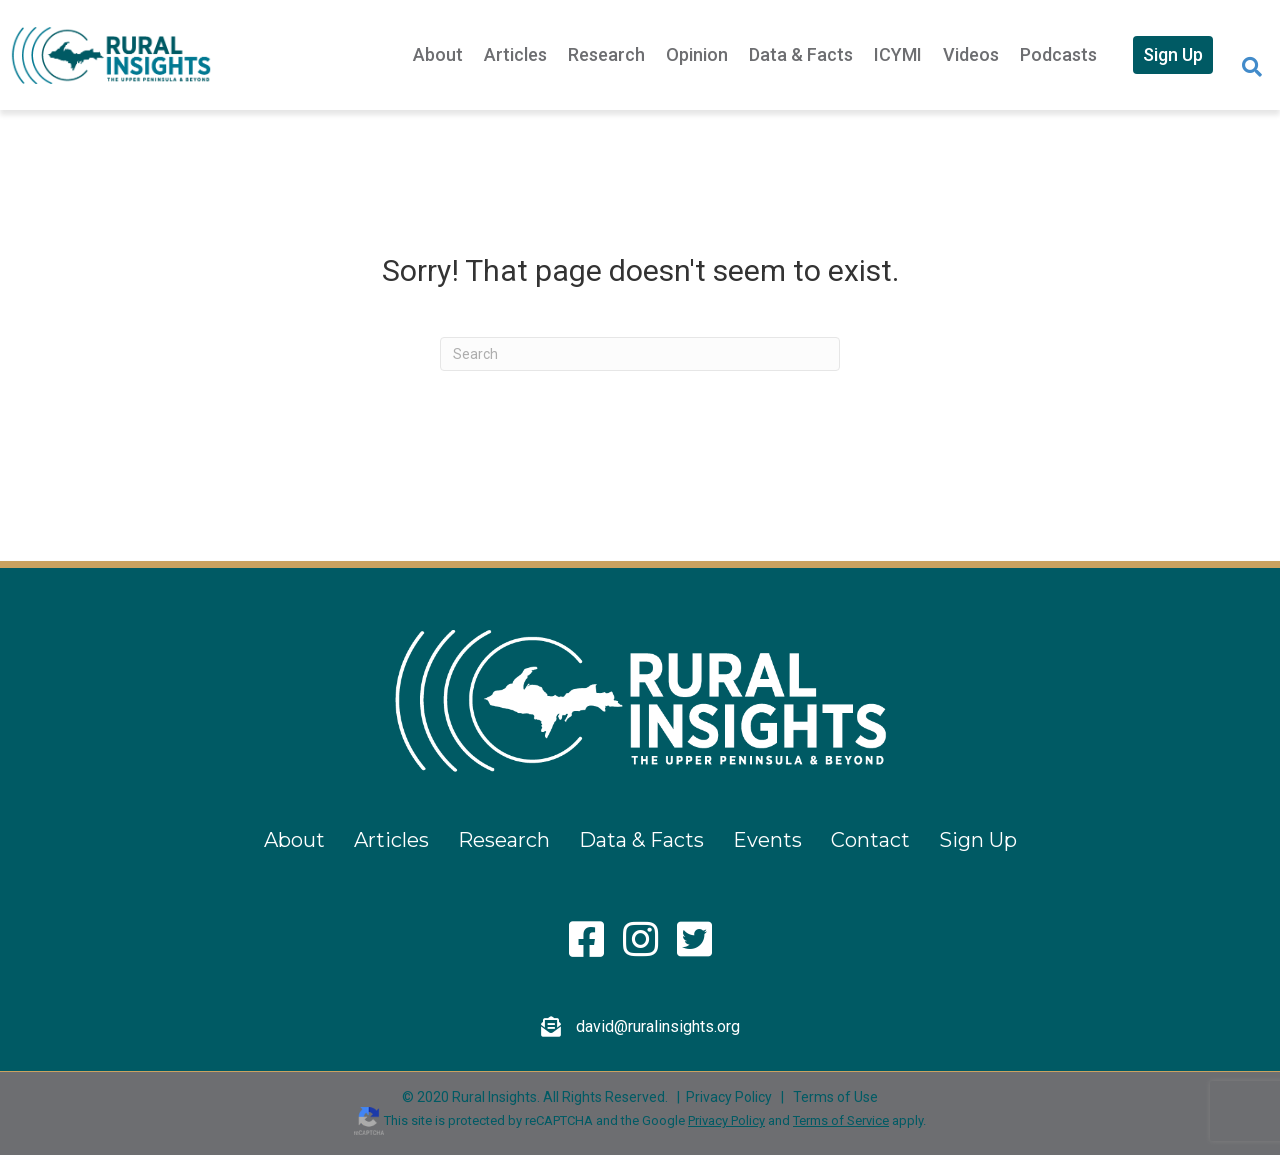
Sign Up (1173, 54)
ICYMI (898, 54)
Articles (515, 54)
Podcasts (1058, 54)
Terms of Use (835, 1097)
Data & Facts (801, 54)
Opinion (697, 54)
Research (606, 54)
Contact (870, 840)
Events (767, 840)
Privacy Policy (729, 1097)
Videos (971, 54)
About (438, 54)
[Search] (1252, 67)
